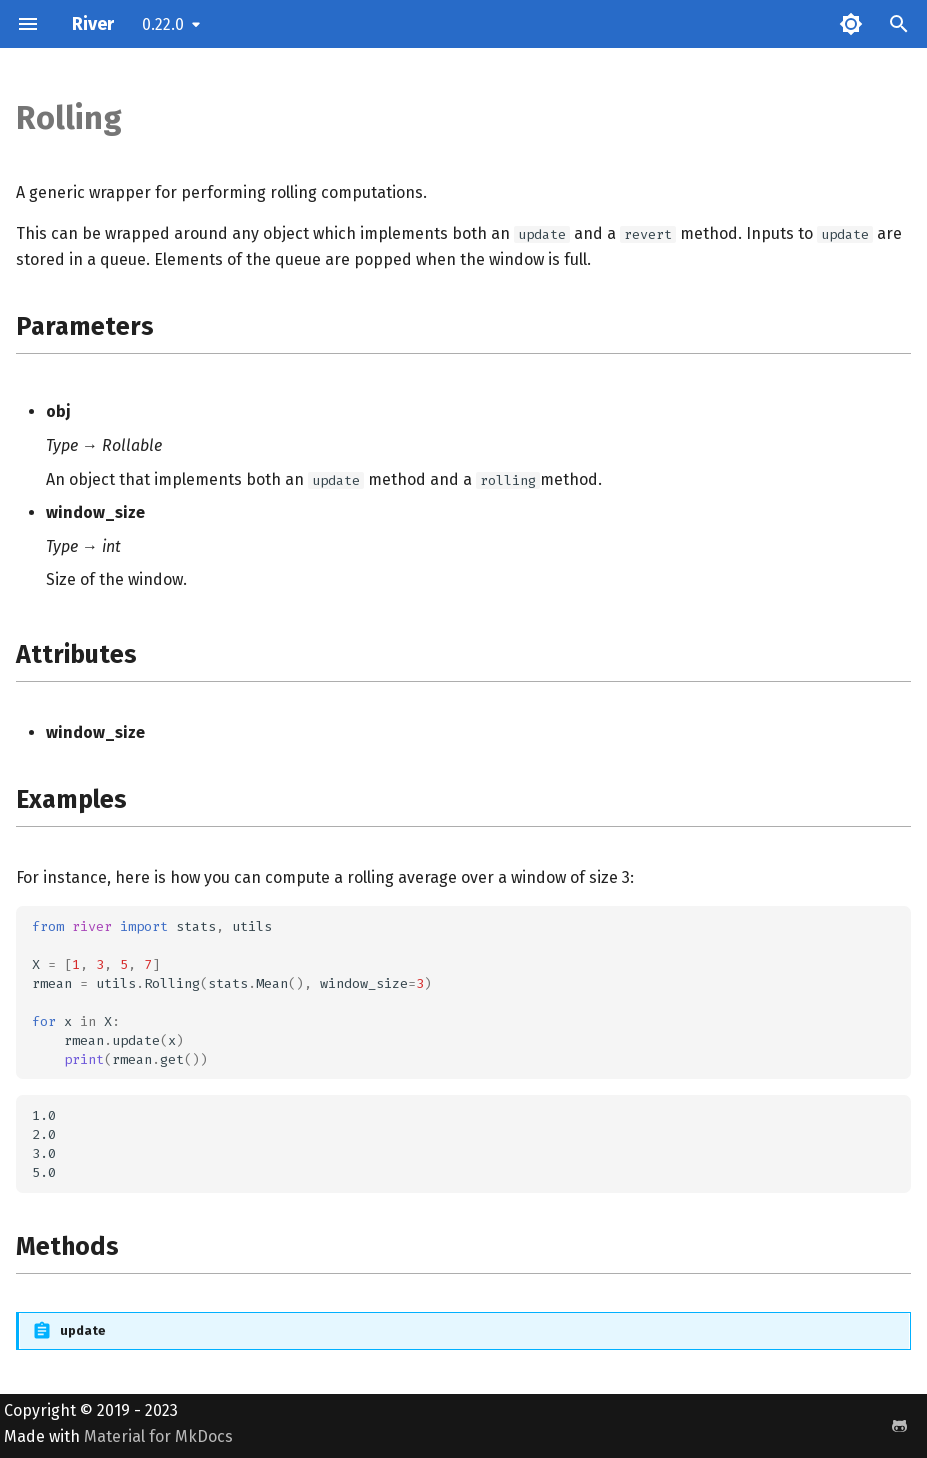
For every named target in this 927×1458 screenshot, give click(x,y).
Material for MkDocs (158, 1436)
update (83, 1330)
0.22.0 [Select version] (163, 24)
